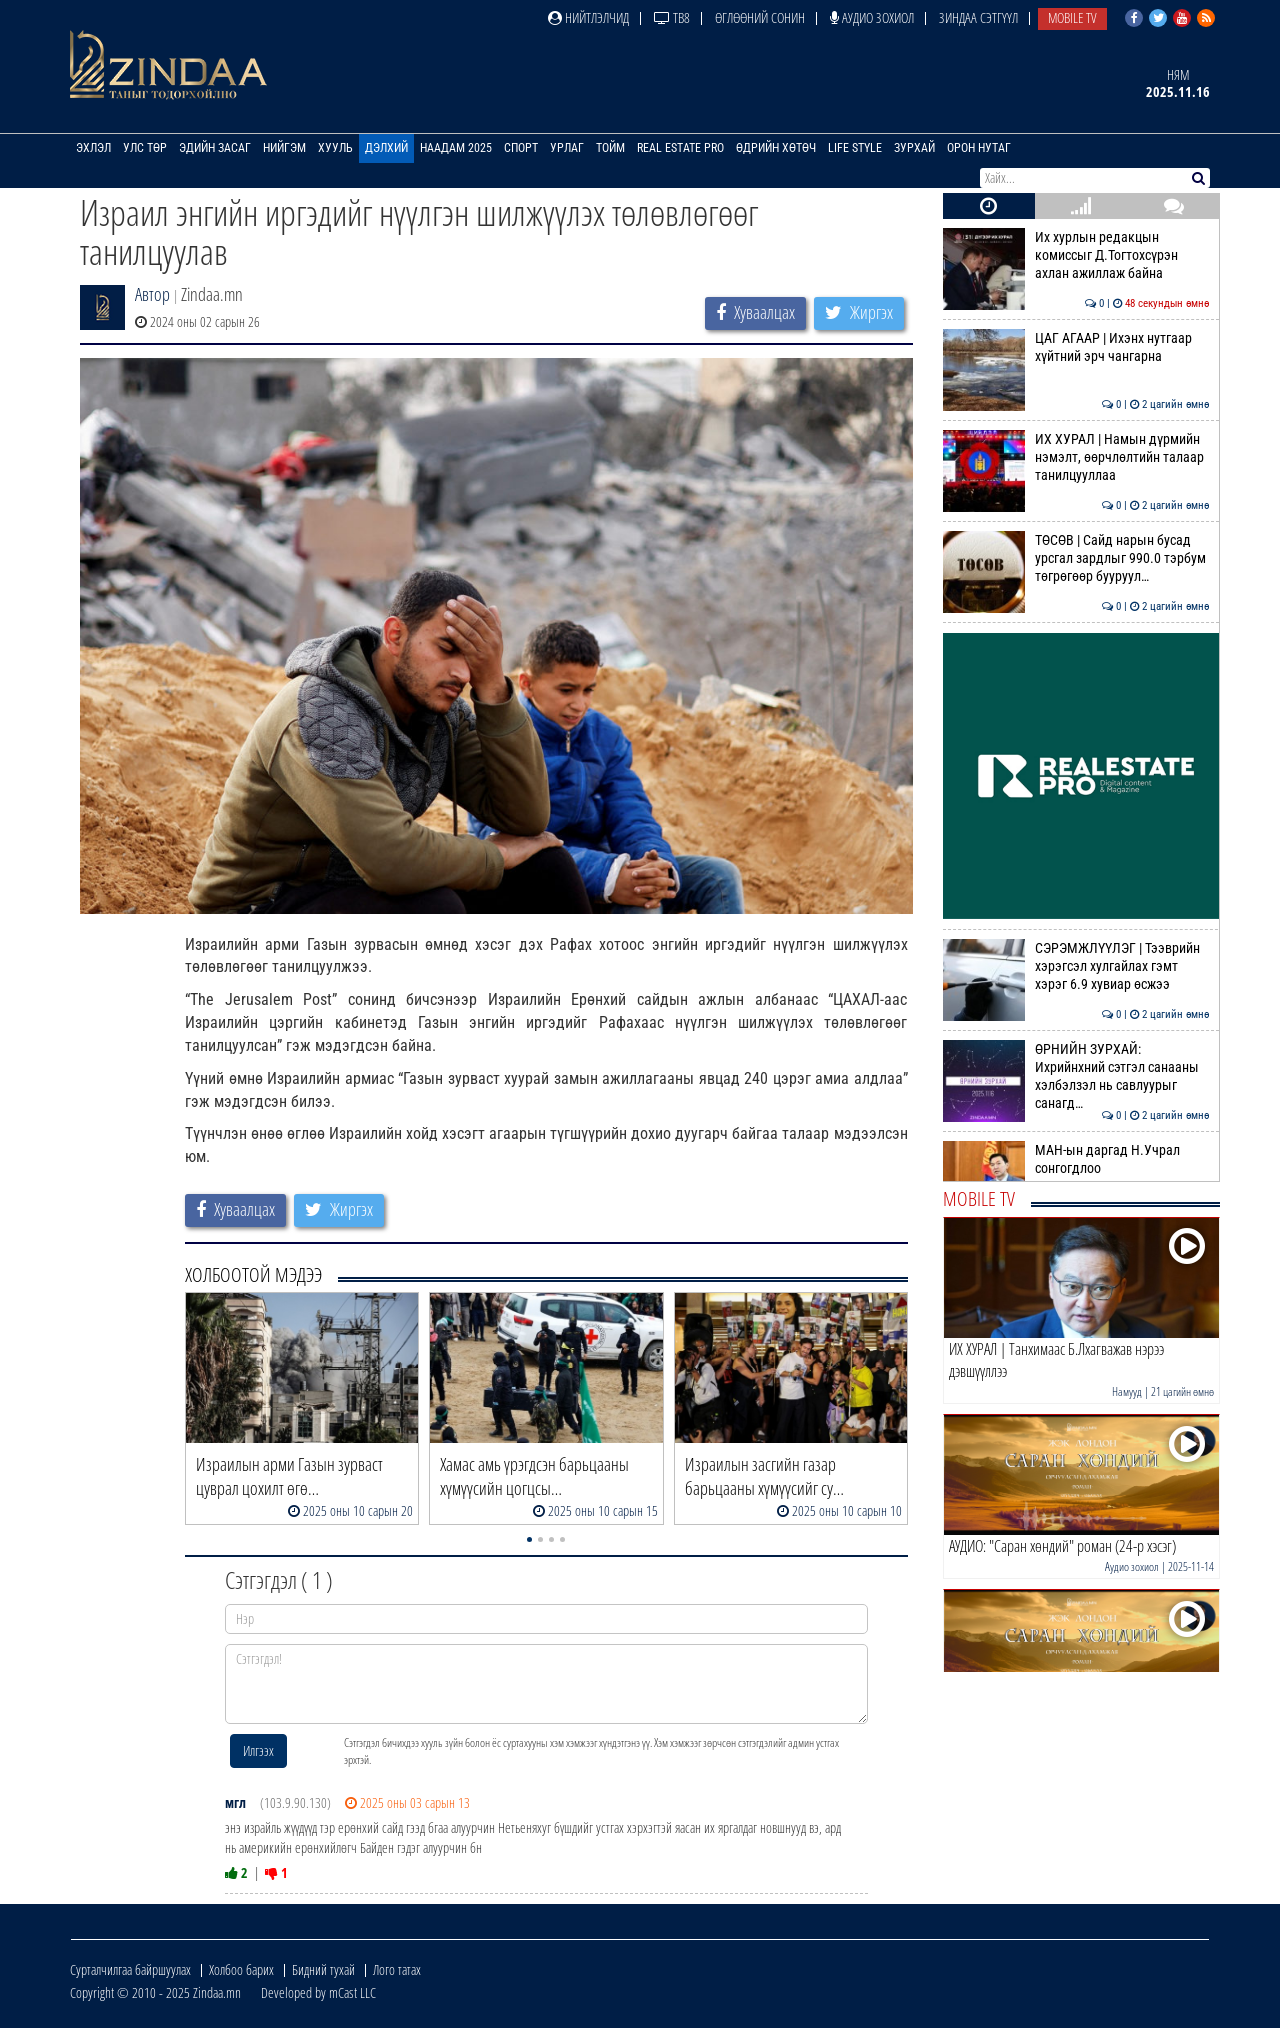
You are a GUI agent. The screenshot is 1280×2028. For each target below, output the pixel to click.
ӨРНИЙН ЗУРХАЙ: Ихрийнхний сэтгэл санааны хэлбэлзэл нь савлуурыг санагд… (1076, 1076)
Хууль (335, 148)
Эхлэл (93, 148)
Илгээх (258, 1750)
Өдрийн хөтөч (776, 148)
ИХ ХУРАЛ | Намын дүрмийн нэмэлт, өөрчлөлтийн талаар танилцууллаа (1076, 457)
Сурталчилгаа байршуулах (130, 1969)
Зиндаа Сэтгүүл (978, 17)
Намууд (1127, 1391)
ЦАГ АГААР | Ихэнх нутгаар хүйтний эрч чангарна (1076, 347)
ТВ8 (672, 17)
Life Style (855, 148)
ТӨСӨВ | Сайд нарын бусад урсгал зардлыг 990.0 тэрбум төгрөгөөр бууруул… (1076, 558)
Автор (152, 294)
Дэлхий (386, 148)
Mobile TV (1072, 17)
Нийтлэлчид (588, 17)
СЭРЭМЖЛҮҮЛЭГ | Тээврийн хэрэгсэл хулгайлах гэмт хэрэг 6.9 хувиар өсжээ (1076, 966)
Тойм (610, 148)
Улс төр (145, 148)
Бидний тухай (323, 1969)
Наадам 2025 (456, 148)
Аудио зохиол (872, 17)
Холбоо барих (241, 1969)
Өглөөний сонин (760, 17)
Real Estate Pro (680, 148)
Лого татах (397, 1969)
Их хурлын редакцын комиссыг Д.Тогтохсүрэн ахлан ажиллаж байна (1076, 255)
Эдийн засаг (215, 148)
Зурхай (914, 148)
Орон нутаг (979, 148)
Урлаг (567, 148)
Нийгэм (284, 148)
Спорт (521, 148)
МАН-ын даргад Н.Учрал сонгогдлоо (1076, 1159)
